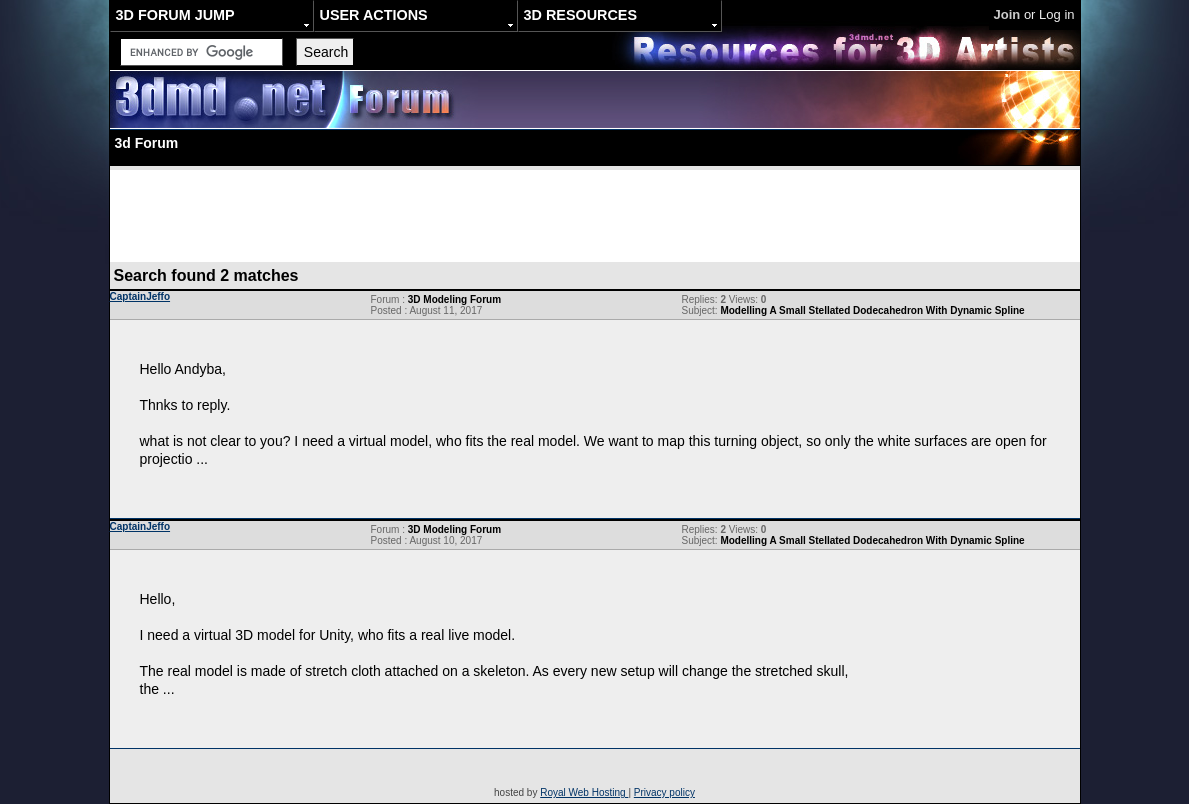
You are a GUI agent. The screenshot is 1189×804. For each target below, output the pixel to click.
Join (1007, 14)
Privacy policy (664, 792)
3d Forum (147, 143)
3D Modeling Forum (454, 299)
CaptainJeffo (140, 296)
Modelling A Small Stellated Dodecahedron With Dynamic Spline (872, 310)
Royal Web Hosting (584, 792)
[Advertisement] (595, 215)
